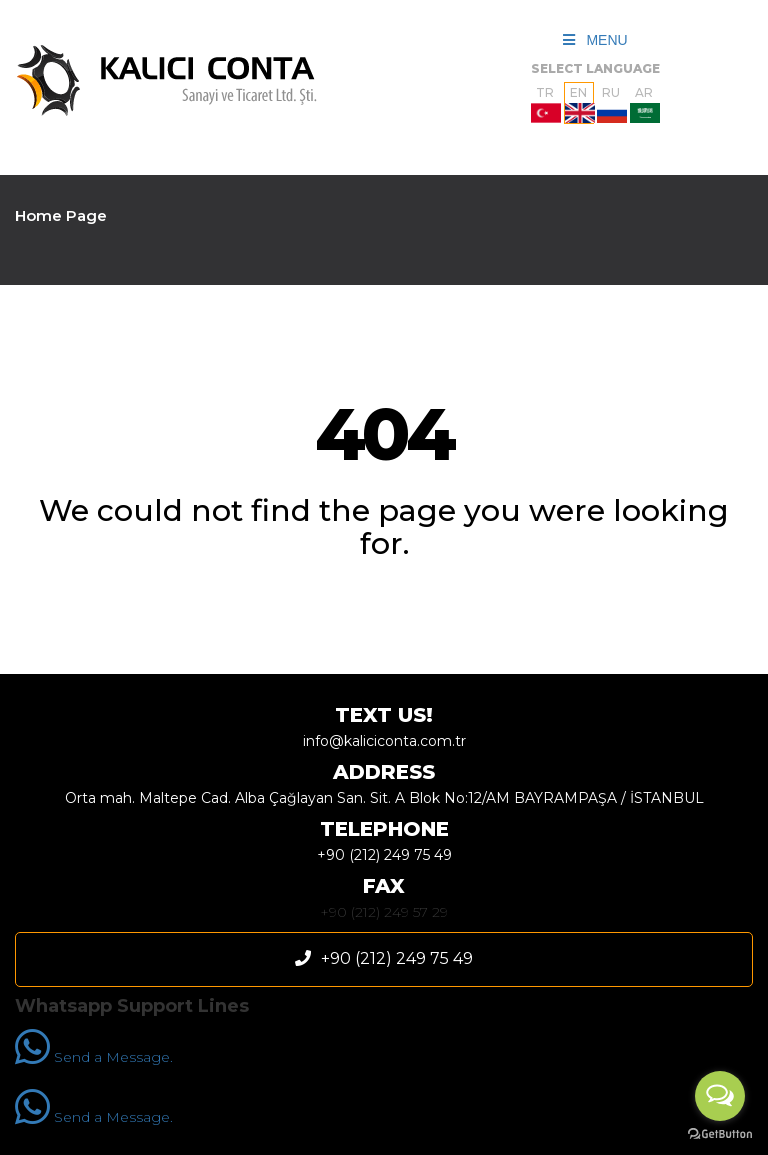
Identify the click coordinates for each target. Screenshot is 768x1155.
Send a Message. (94, 1057)
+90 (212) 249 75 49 (384, 855)
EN (579, 104)
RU (612, 104)
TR (546, 104)
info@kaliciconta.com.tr (384, 741)
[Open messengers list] (720, 1096)
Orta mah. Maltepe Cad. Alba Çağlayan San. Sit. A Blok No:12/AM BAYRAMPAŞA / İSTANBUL (384, 798)
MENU (595, 40)
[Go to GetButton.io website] (720, 1134)
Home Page (61, 215)
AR (645, 104)
